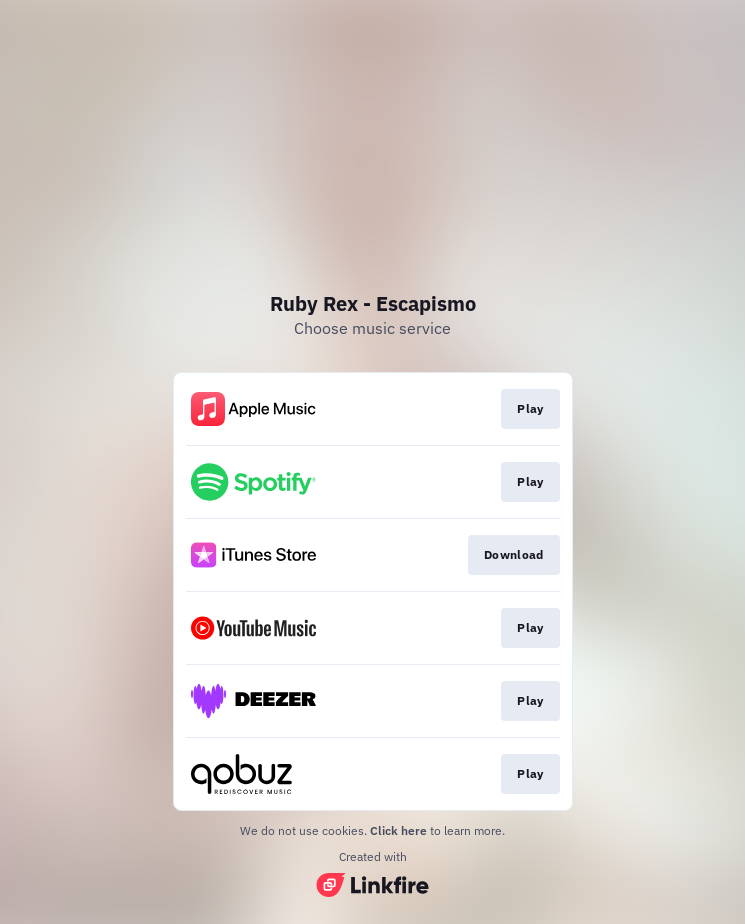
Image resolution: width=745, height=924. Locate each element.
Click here (398, 830)
